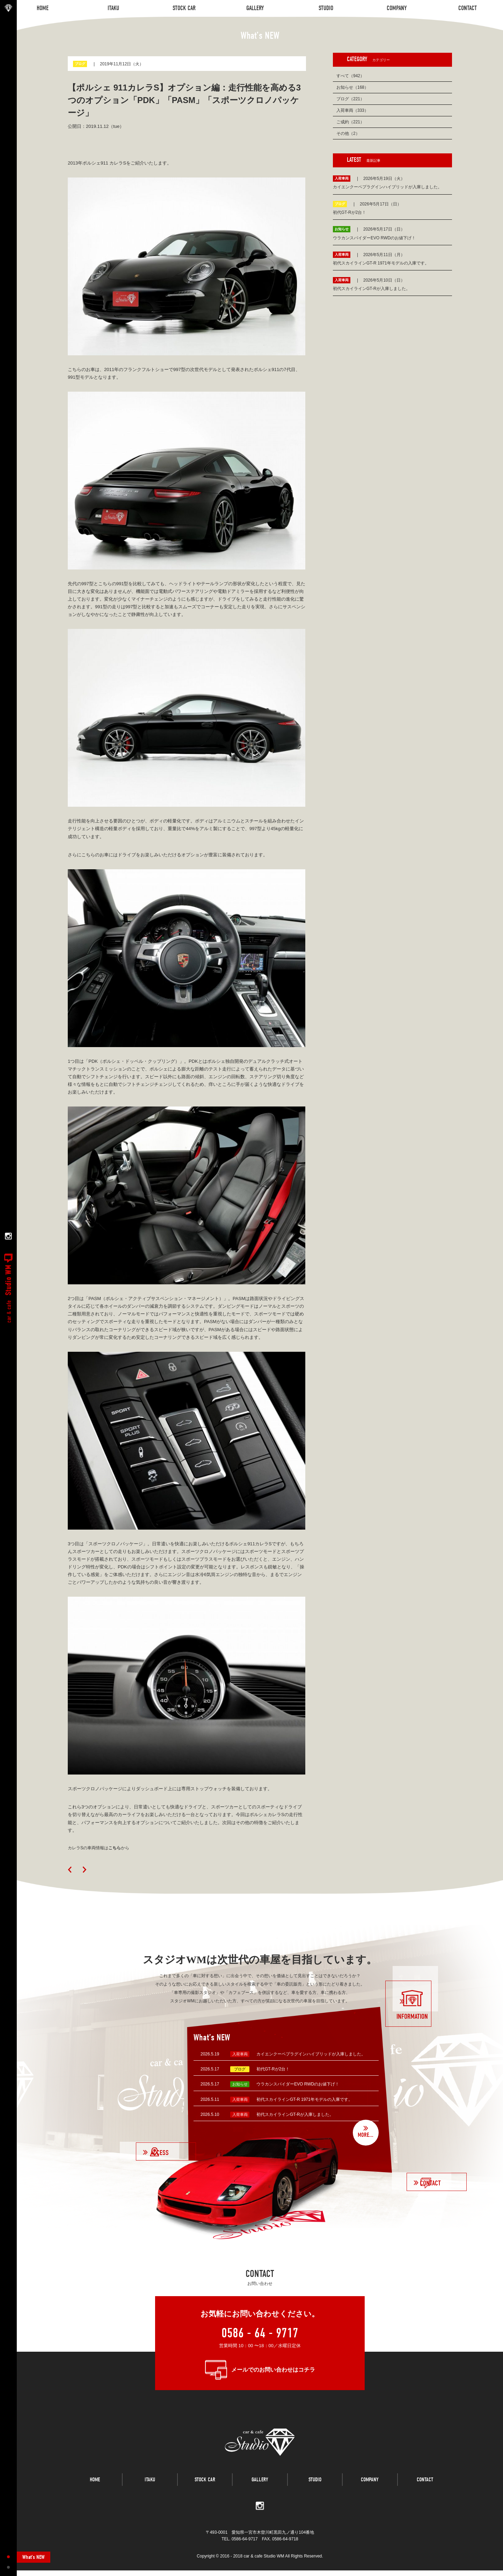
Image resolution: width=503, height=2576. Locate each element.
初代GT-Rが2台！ (273, 2069)
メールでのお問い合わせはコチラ (273, 2370)
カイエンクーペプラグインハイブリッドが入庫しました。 (310, 2054)
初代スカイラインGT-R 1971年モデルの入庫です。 (304, 2099)
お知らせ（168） (352, 87)
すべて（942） (350, 75)
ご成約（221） (350, 121)
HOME (95, 2490)
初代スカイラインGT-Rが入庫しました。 (295, 2114)
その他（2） (348, 133)
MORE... (365, 2135)
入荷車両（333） (352, 110)
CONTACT (425, 2490)
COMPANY (370, 2490)
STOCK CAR (205, 2490)
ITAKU (150, 2490)
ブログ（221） (350, 98)
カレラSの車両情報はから (101, 1848)
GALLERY (260, 2490)
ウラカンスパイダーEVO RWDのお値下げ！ (297, 2084)
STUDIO (314, 2490)
